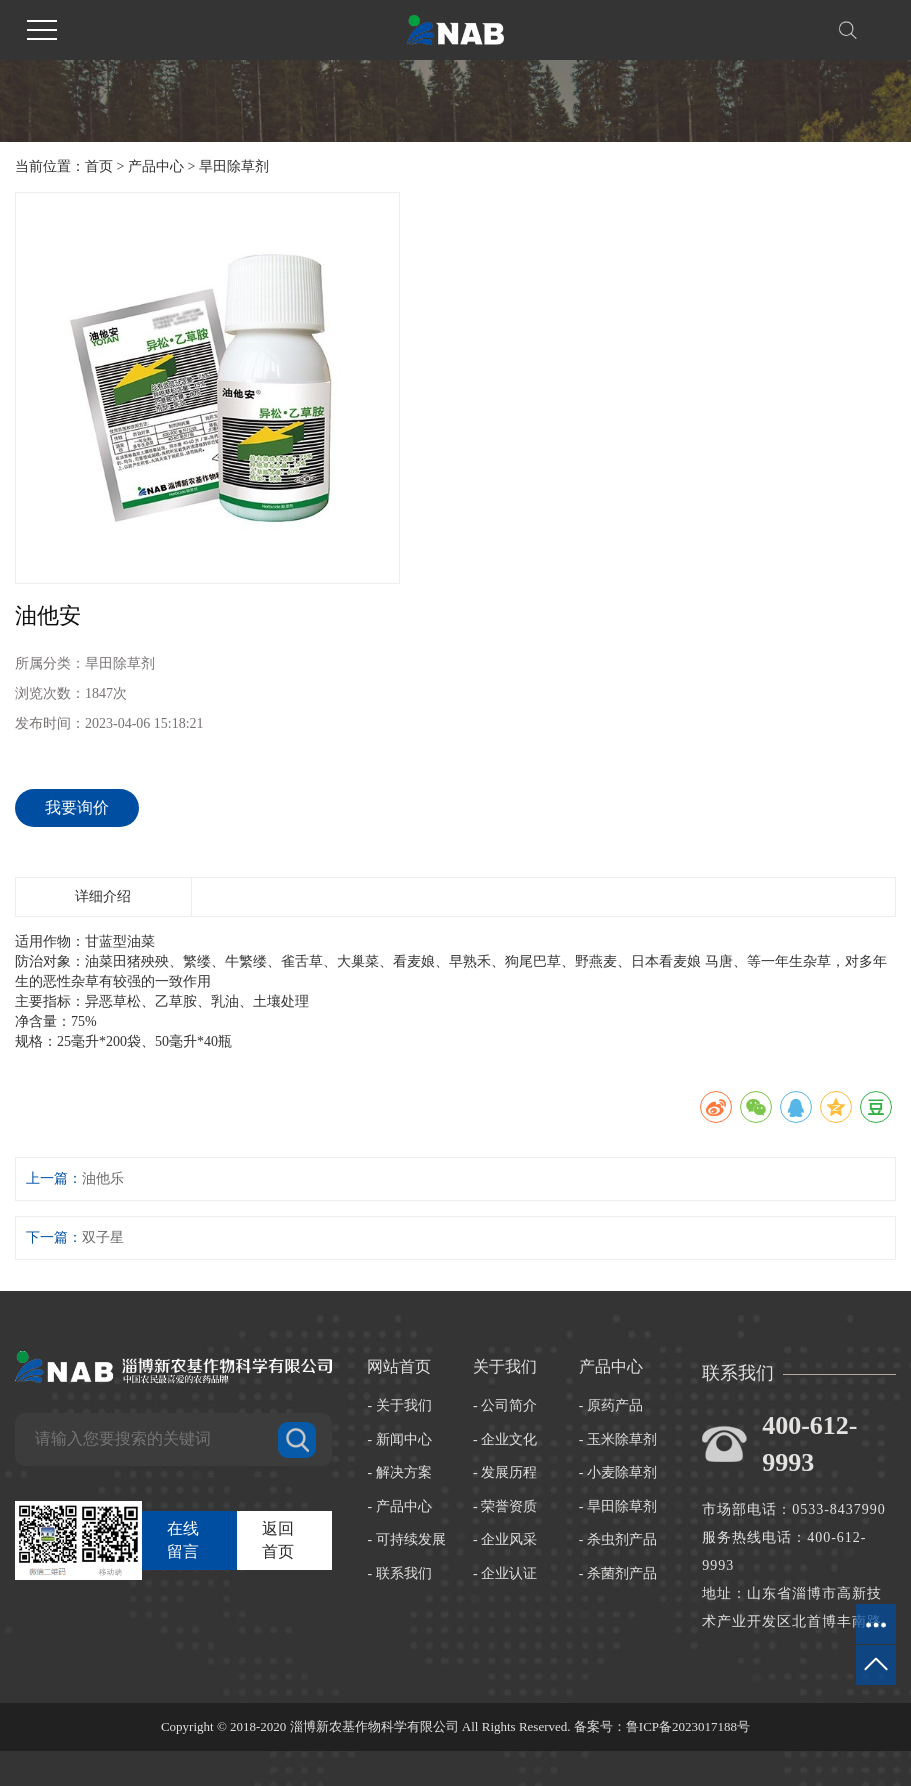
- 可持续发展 (406, 1539)
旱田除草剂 (234, 166)
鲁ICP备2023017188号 (688, 1726)
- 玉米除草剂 (618, 1439)
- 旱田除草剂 (618, 1506)
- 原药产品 (611, 1405)
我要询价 (77, 807)
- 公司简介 (505, 1405)
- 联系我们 (399, 1573)
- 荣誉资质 (505, 1506)
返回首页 (278, 1540)
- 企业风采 (505, 1539)
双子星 (103, 1237)
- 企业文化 (505, 1439)
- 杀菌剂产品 (618, 1573)
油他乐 (103, 1178)
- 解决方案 (399, 1472)
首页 (99, 166)
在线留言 (183, 1540)
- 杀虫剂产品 (618, 1539)
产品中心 (156, 166)
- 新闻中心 (399, 1439)
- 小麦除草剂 (618, 1472)
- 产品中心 (399, 1506)
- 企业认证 (505, 1573)
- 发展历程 (505, 1472)
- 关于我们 (399, 1405)
